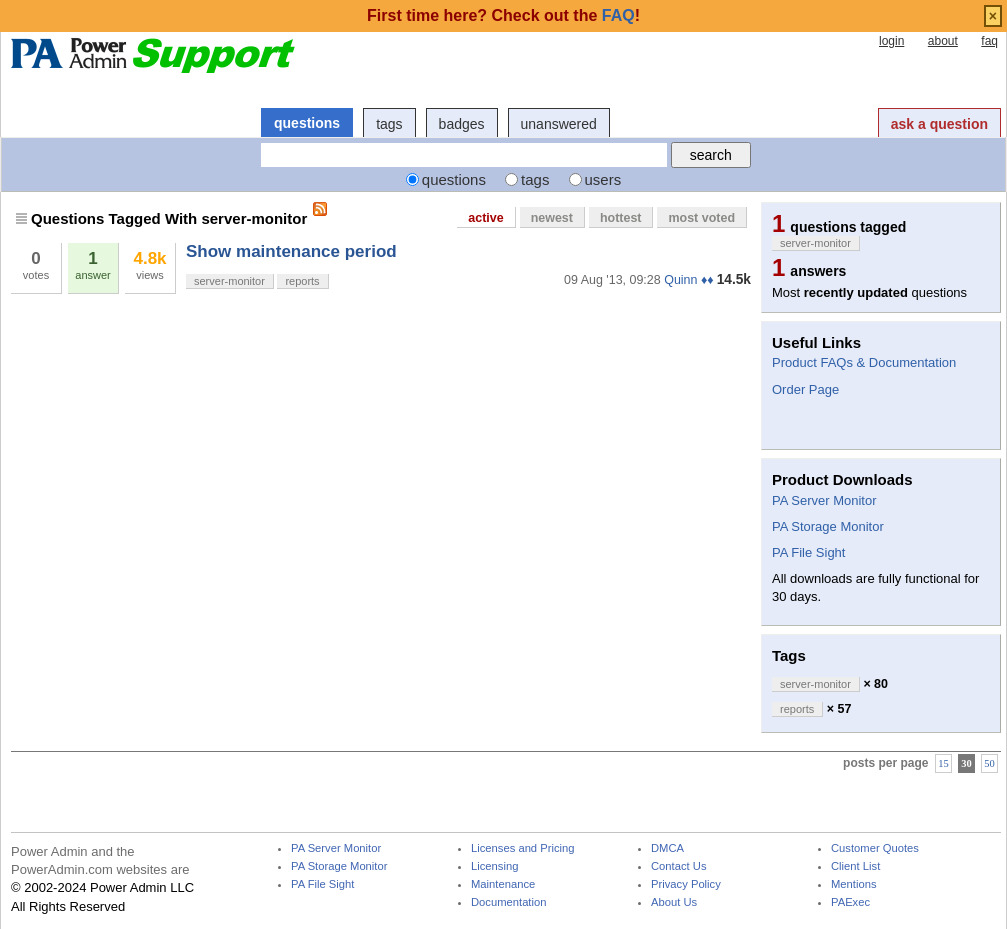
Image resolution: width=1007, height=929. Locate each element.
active (485, 218)
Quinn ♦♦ (688, 280)
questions (307, 123)
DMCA (667, 848)
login (891, 41)
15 (943, 763)
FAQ (618, 15)
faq (989, 41)
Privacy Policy (686, 884)
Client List (855, 866)
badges (462, 124)
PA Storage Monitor (828, 526)
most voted (701, 218)
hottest (621, 218)
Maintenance (503, 884)
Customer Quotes (875, 848)
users (603, 179)
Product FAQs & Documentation (864, 362)
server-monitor (229, 281)
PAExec (850, 902)
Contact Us (679, 866)
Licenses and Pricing (523, 848)
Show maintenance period (291, 251)
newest (552, 218)
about (943, 41)
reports (302, 281)
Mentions (854, 884)
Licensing (494, 866)
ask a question (939, 124)
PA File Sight (808, 552)
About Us (674, 902)
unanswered (559, 124)
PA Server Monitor (824, 500)
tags (389, 124)
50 (989, 763)
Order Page (805, 389)
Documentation (508, 902)
